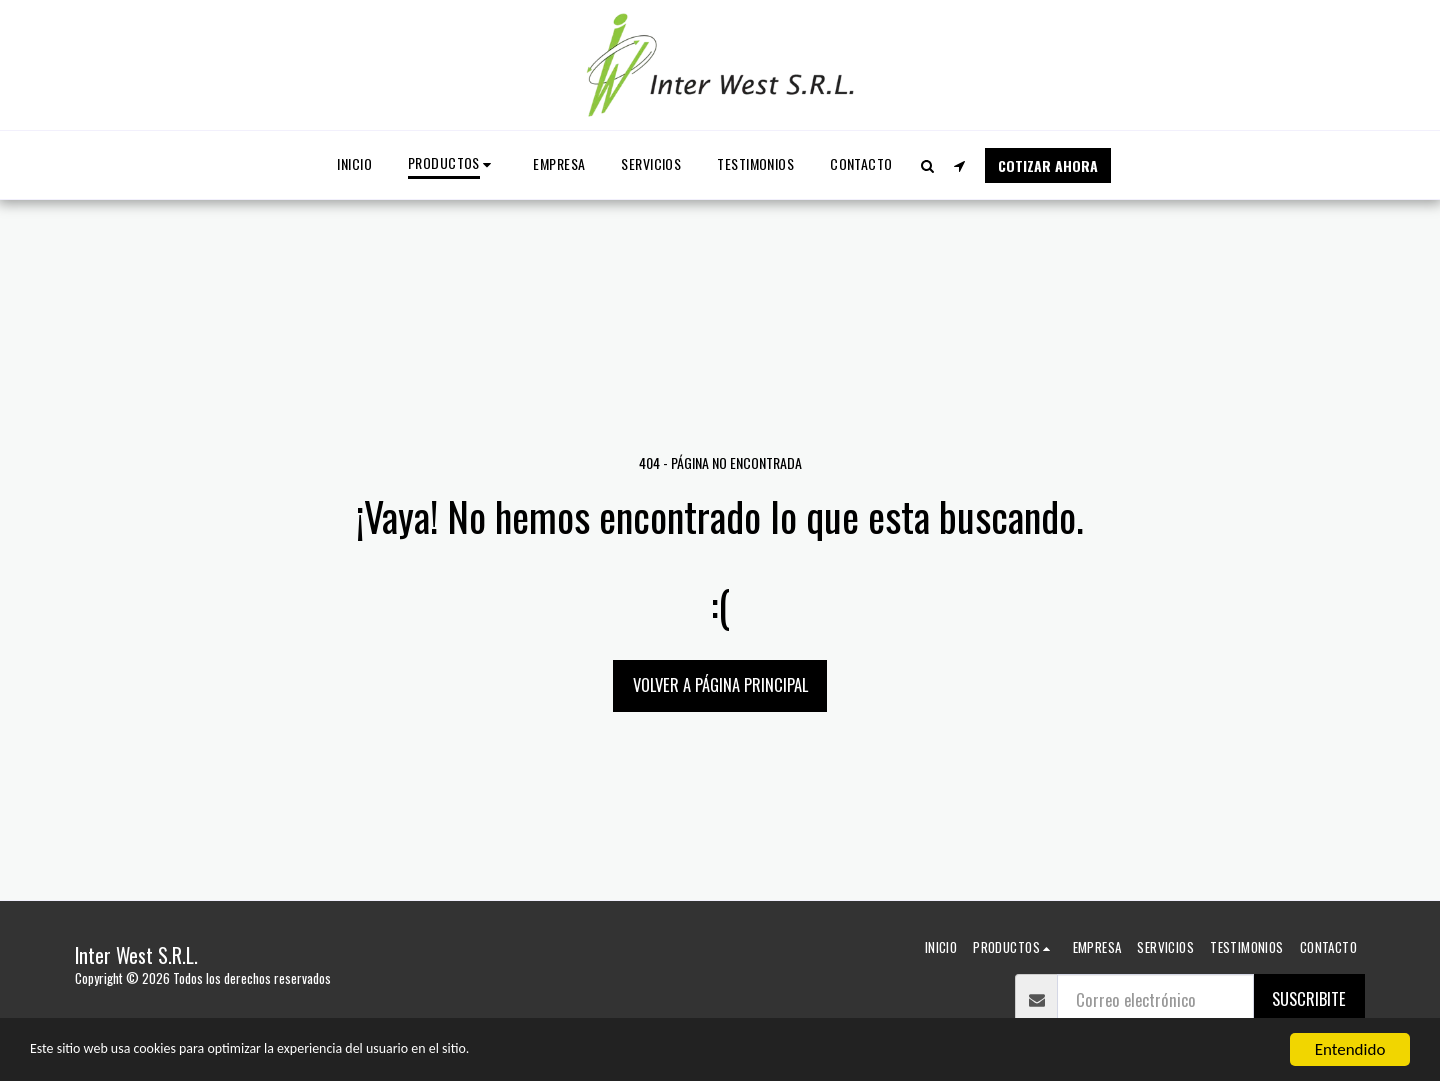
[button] (928, 165)
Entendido (1350, 1049)
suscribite (1309, 998)
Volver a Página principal (720, 684)
